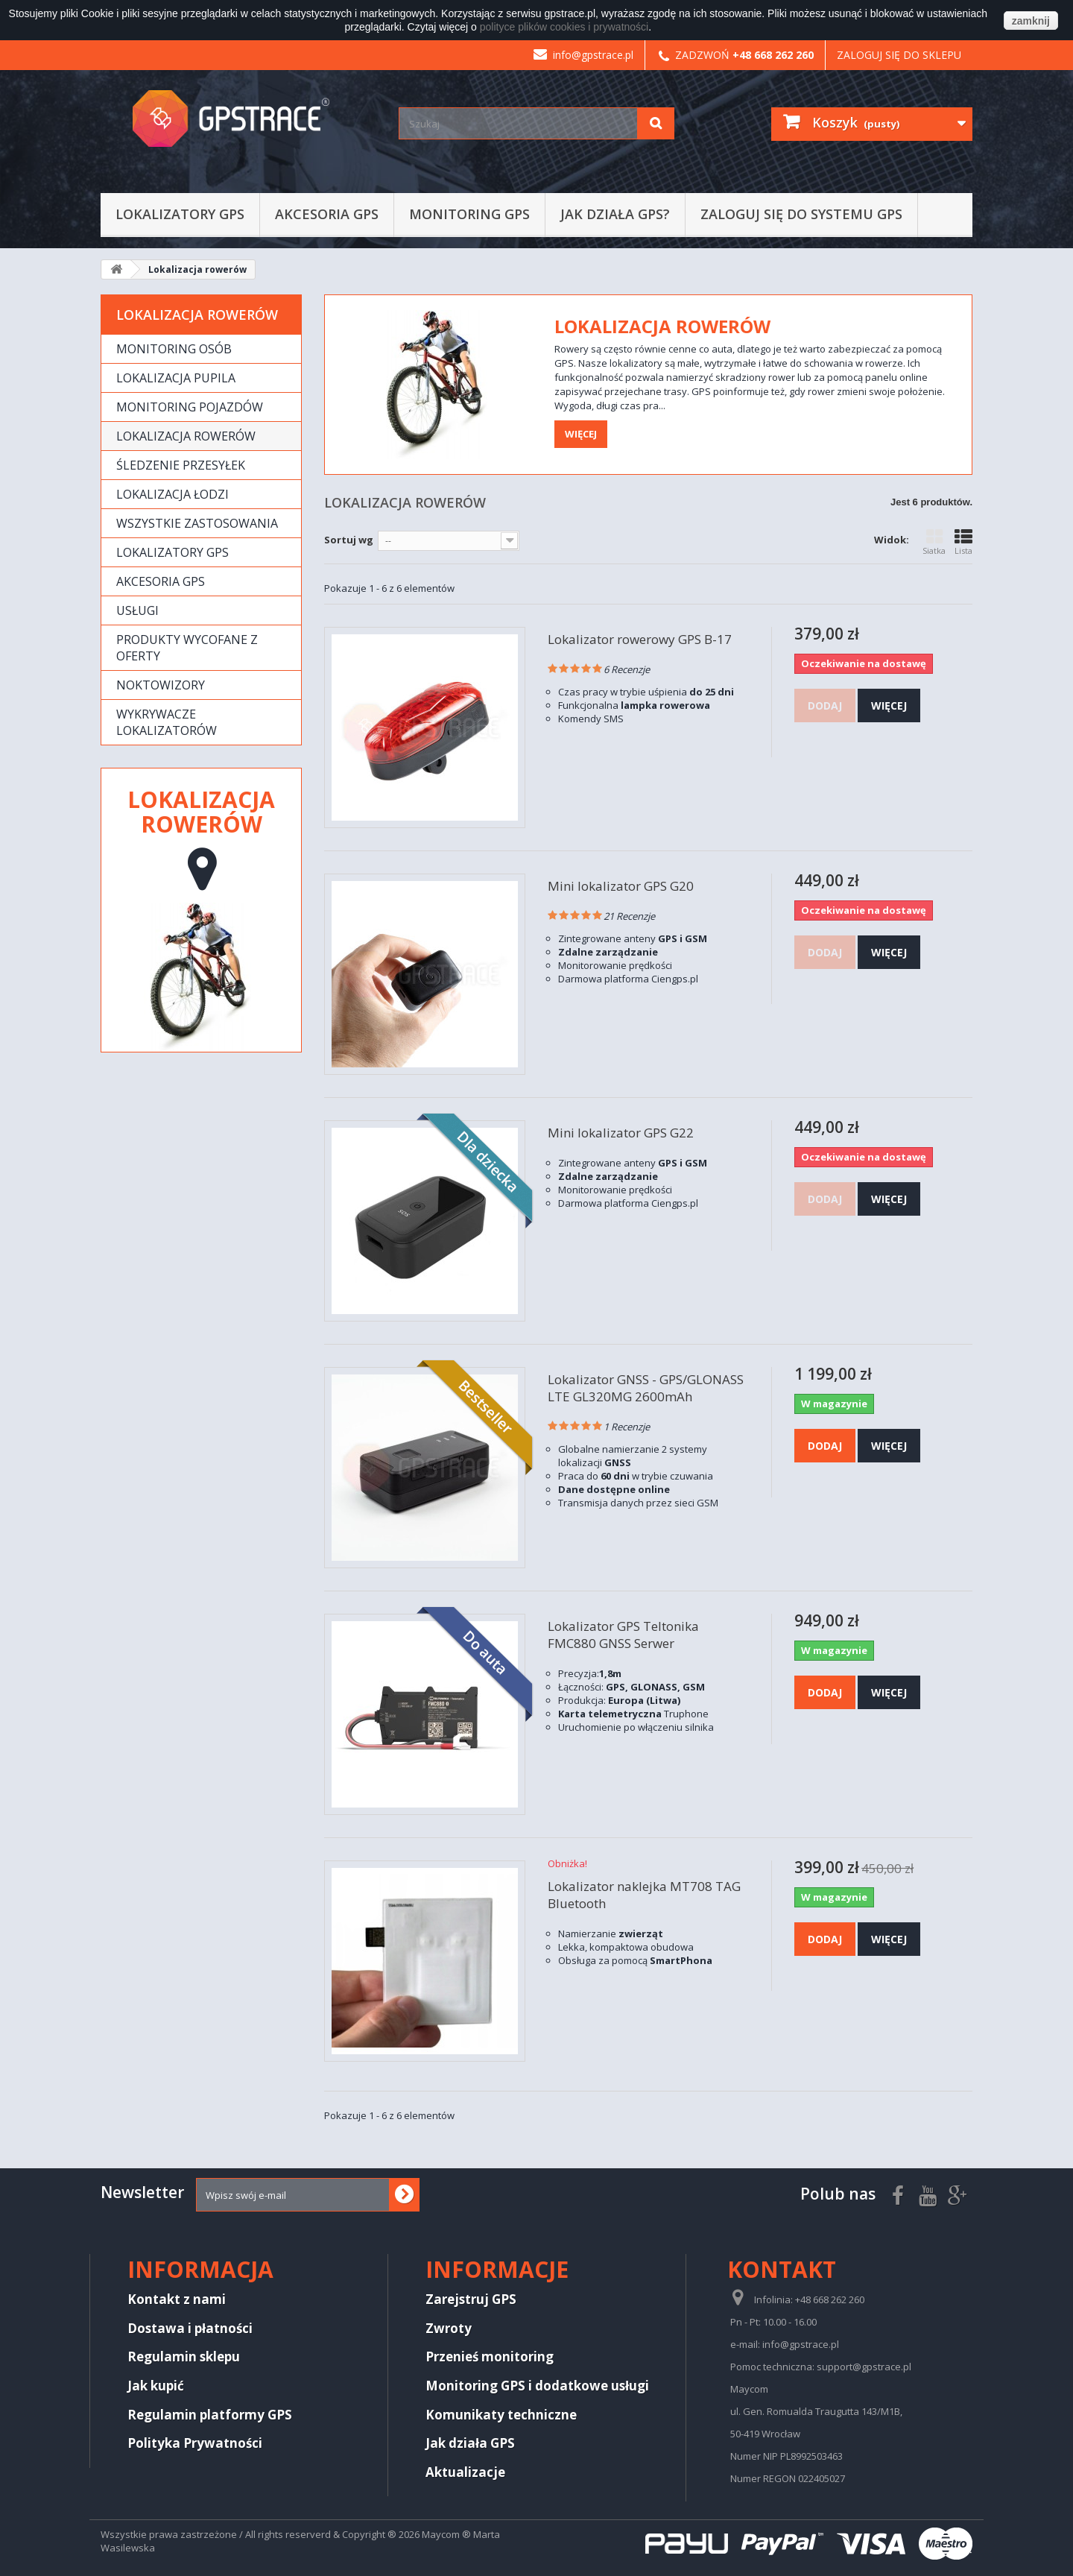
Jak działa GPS (470, 2443)
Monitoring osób (174, 349)
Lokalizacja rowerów (186, 436)
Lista (963, 542)
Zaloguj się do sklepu (899, 55)
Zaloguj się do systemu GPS (801, 214)
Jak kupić (155, 2385)
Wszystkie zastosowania (197, 523)
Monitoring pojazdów (189, 407)
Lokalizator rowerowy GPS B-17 (640, 639)
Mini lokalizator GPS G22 (621, 1132)
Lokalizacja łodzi (172, 494)
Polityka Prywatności (194, 2443)
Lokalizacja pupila (175, 378)
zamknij (1031, 21)
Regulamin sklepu (183, 2356)
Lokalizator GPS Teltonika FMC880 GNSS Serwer (623, 1634)
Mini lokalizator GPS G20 (621, 885)
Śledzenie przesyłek (180, 465)
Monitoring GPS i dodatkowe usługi (537, 2385)
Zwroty (448, 2328)
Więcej (581, 434)
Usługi (137, 610)
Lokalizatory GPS (179, 214)
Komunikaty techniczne (501, 2414)
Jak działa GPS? (615, 214)
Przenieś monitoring (489, 2356)
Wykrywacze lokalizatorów (166, 722)
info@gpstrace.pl (583, 55)
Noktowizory (160, 685)
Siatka (934, 542)
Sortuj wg (348, 539)
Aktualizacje (465, 2472)
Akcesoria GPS (327, 214)
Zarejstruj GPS (470, 2299)
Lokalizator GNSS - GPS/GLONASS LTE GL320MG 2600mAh (646, 1388)
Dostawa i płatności (190, 2328)
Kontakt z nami (176, 2299)
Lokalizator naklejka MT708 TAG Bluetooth (644, 1895)
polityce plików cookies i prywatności (564, 27)
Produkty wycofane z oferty (187, 647)
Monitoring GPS (469, 214)
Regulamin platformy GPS (209, 2414)
